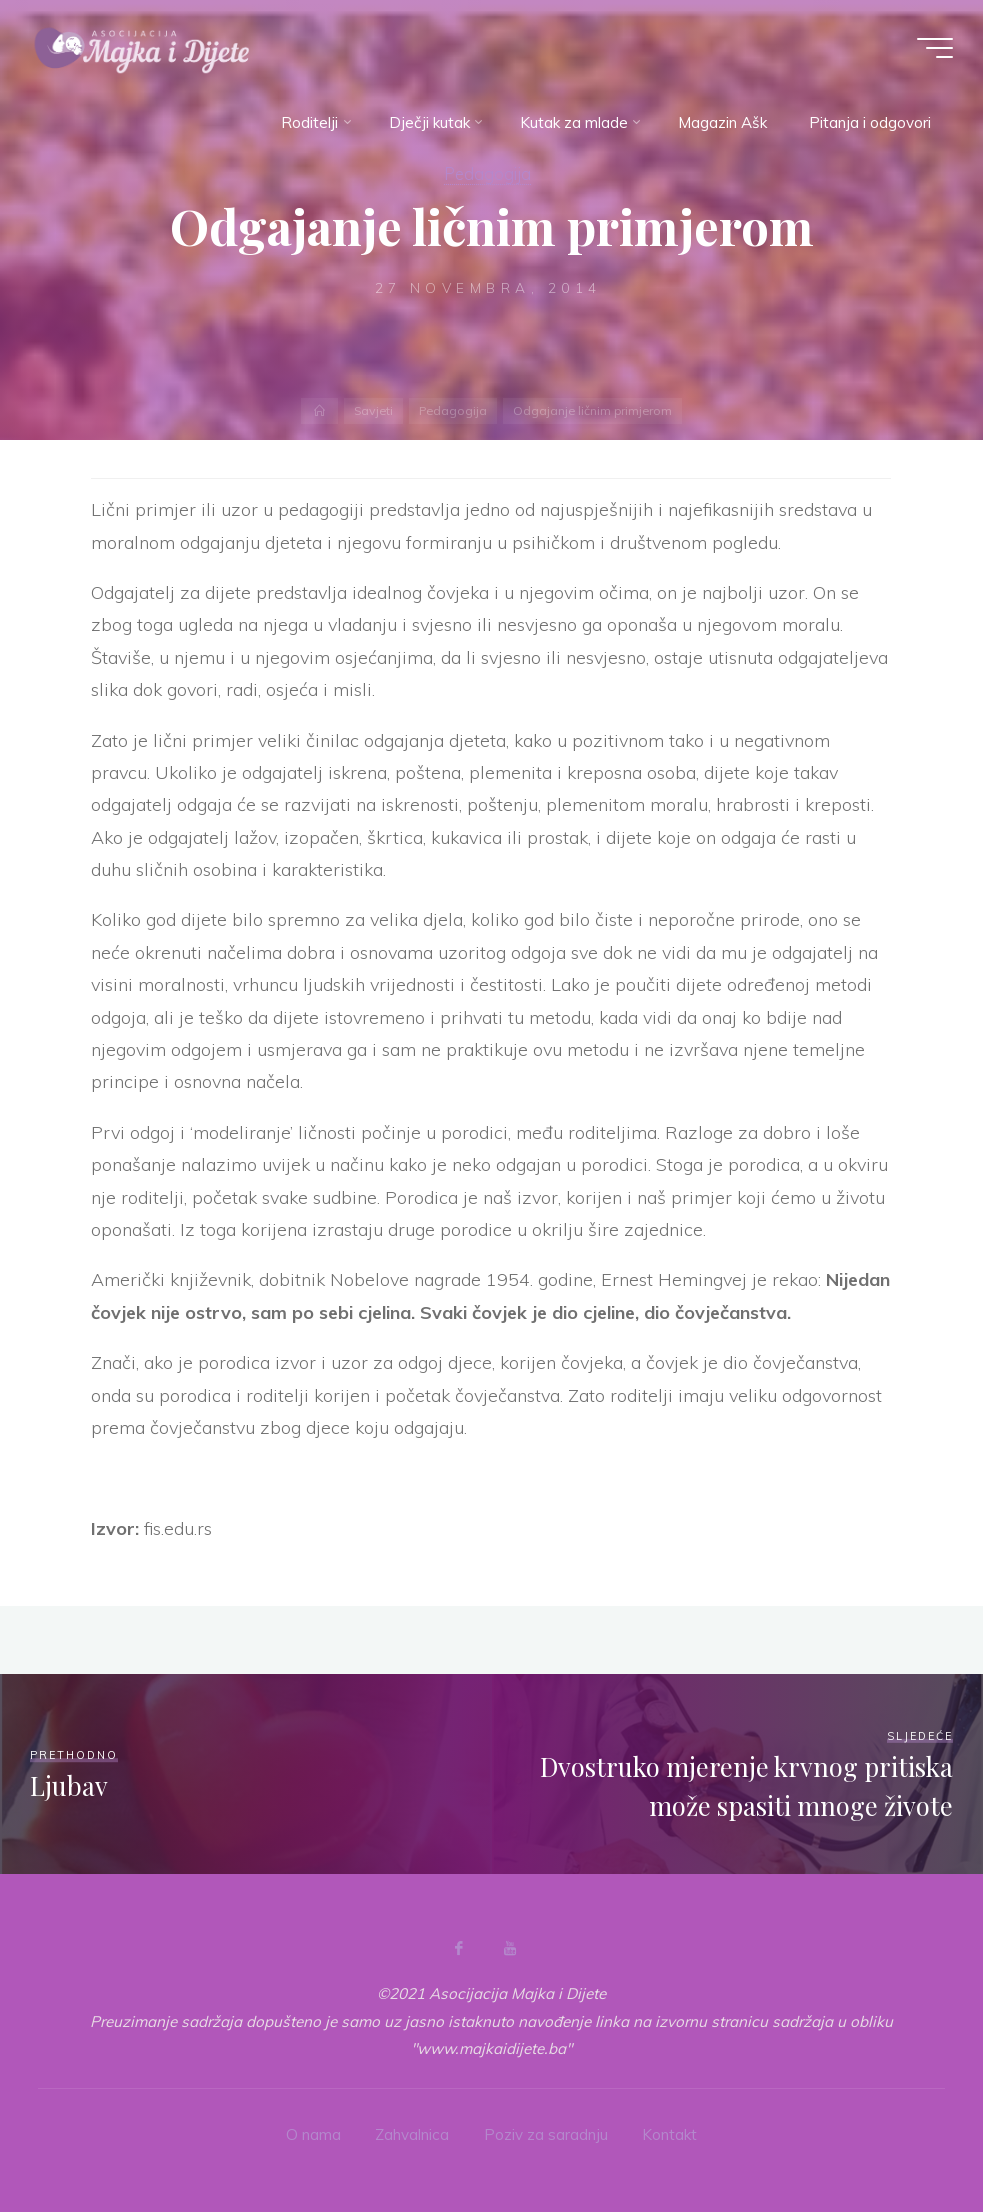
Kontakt (669, 2134)
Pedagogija (487, 173)
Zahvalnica (412, 2134)
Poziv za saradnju (546, 2134)
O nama (313, 2134)
